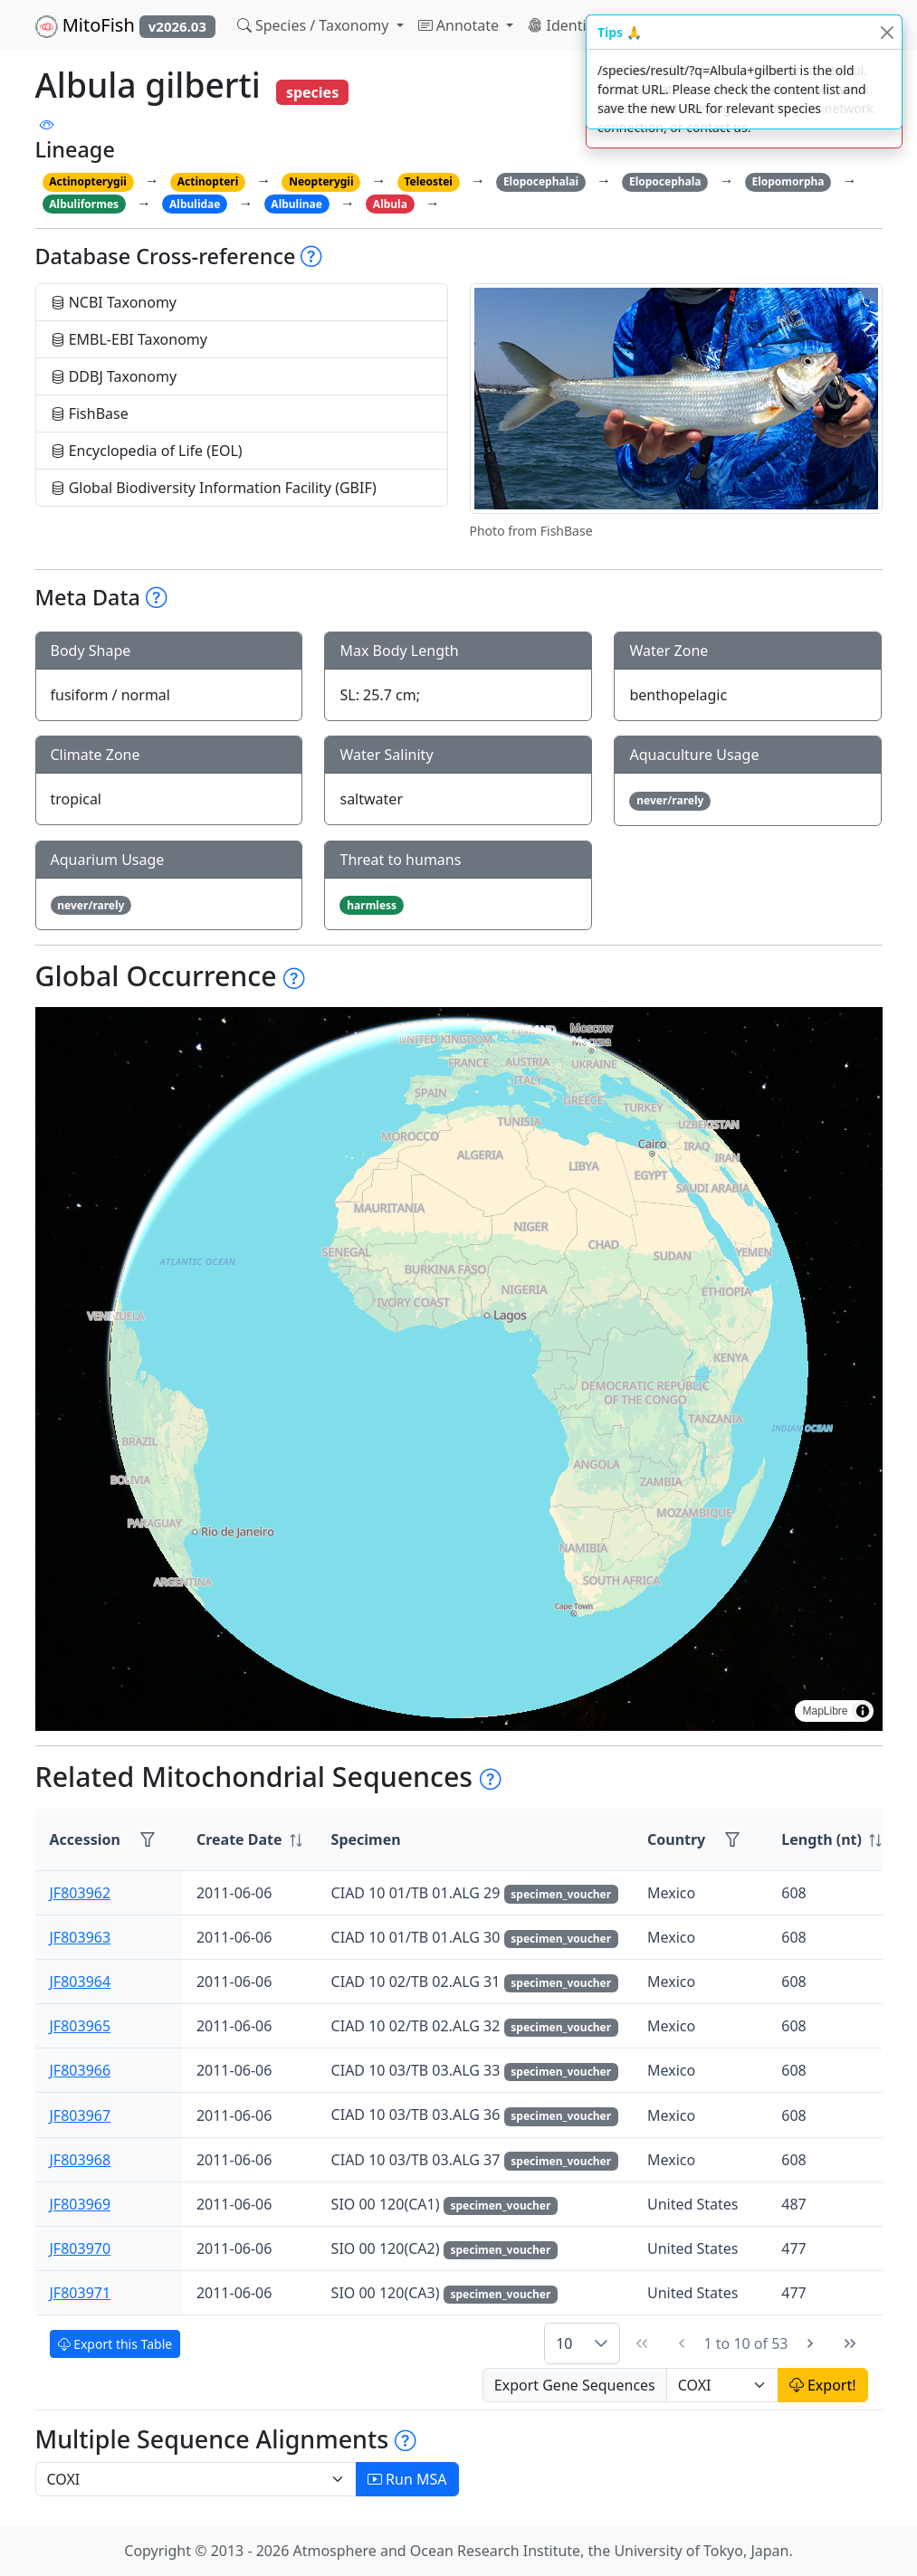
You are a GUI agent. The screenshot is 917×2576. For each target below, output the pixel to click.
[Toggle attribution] (863, 1711)
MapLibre (824, 1711)
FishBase (90, 413)
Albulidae (194, 204)
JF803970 (80, 2248)
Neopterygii (321, 181)
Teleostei (428, 181)
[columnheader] (249, 1840)
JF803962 (80, 1893)
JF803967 (80, 2115)
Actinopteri (208, 181)
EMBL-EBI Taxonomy (129, 339)
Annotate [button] (460, 25)
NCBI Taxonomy (114, 302)
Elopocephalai (540, 181)
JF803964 (80, 1981)
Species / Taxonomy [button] (315, 25)
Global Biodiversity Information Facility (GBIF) (214, 488)
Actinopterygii (88, 181)
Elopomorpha (787, 181)
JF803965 (80, 2026)
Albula (390, 204)
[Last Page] (850, 2343)
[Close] (886, 32)
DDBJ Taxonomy (114, 376)
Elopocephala (665, 181)
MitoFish (125, 25)
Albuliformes (84, 204)
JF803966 (80, 2070)
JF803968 (80, 2160)
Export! (822, 2385)
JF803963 (80, 1937)
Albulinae (296, 204)
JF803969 (80, 2204)
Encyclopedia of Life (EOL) (147, 451)
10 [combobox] (564, 2343)
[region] (459, 1369)
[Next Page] (810, 2343)
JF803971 (80, 2293)
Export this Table (115, 2344)
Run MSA (407, 2479)
